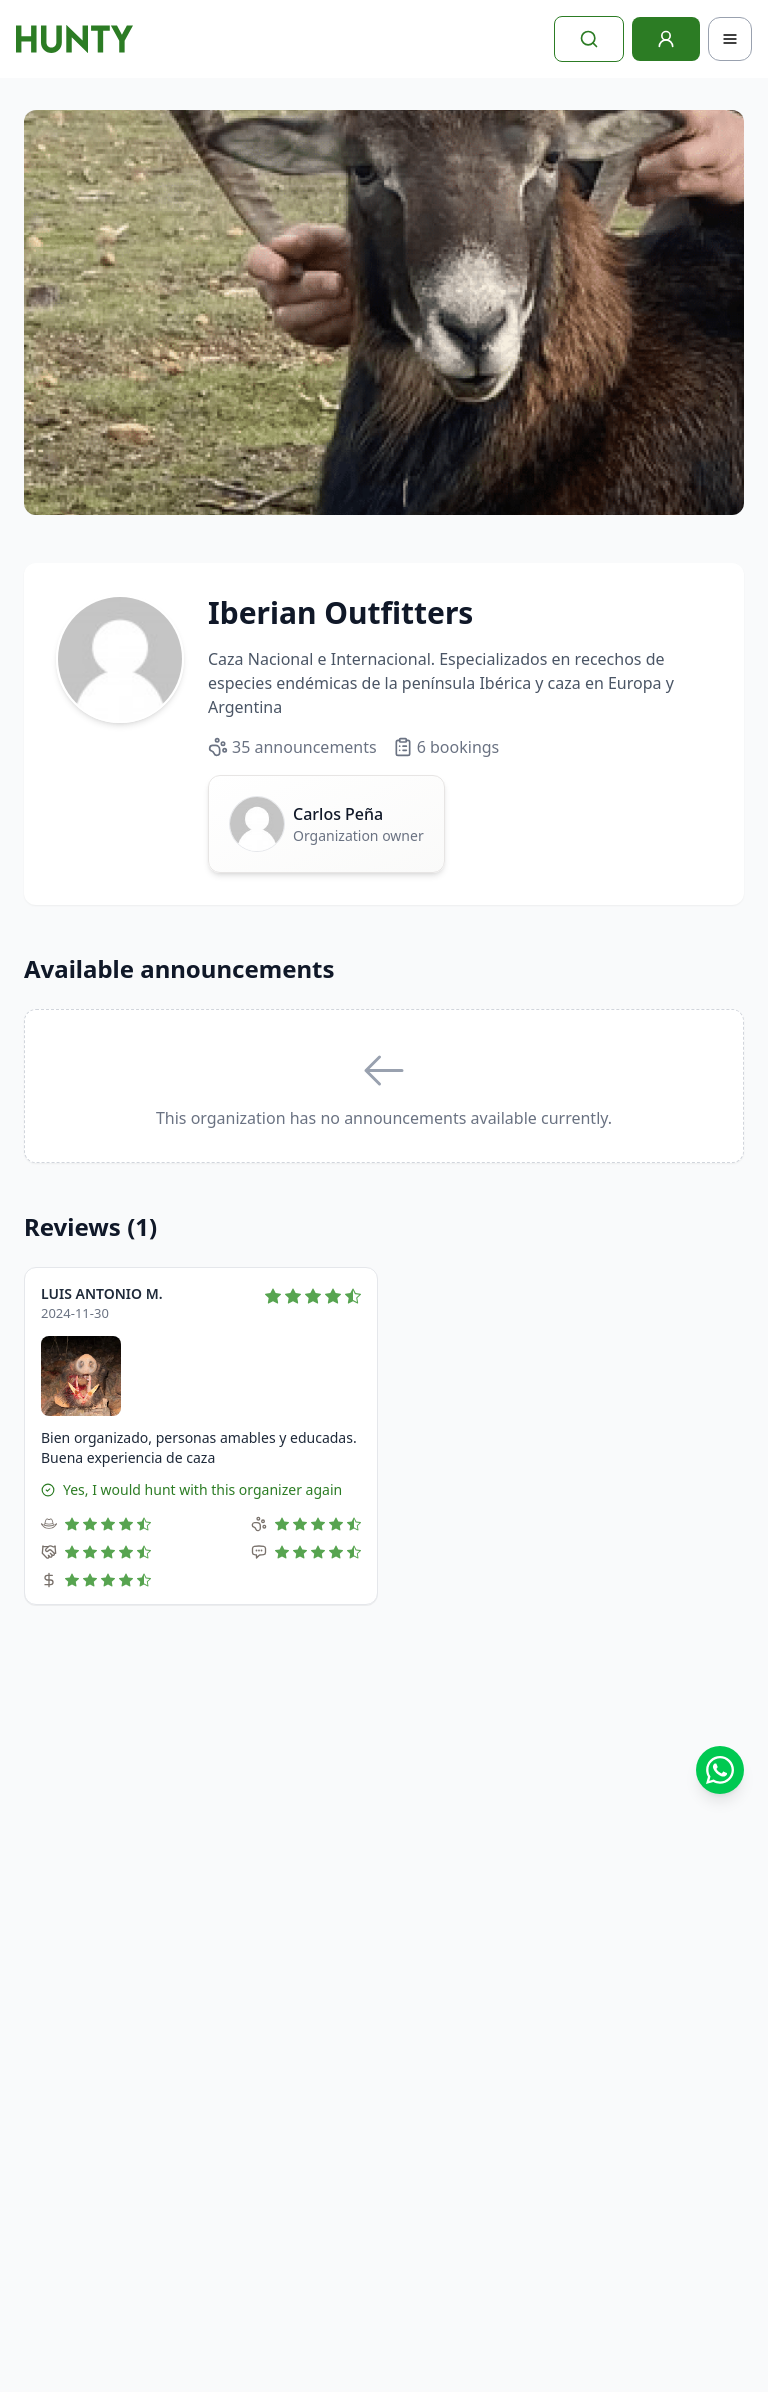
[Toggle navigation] (730, 39)
